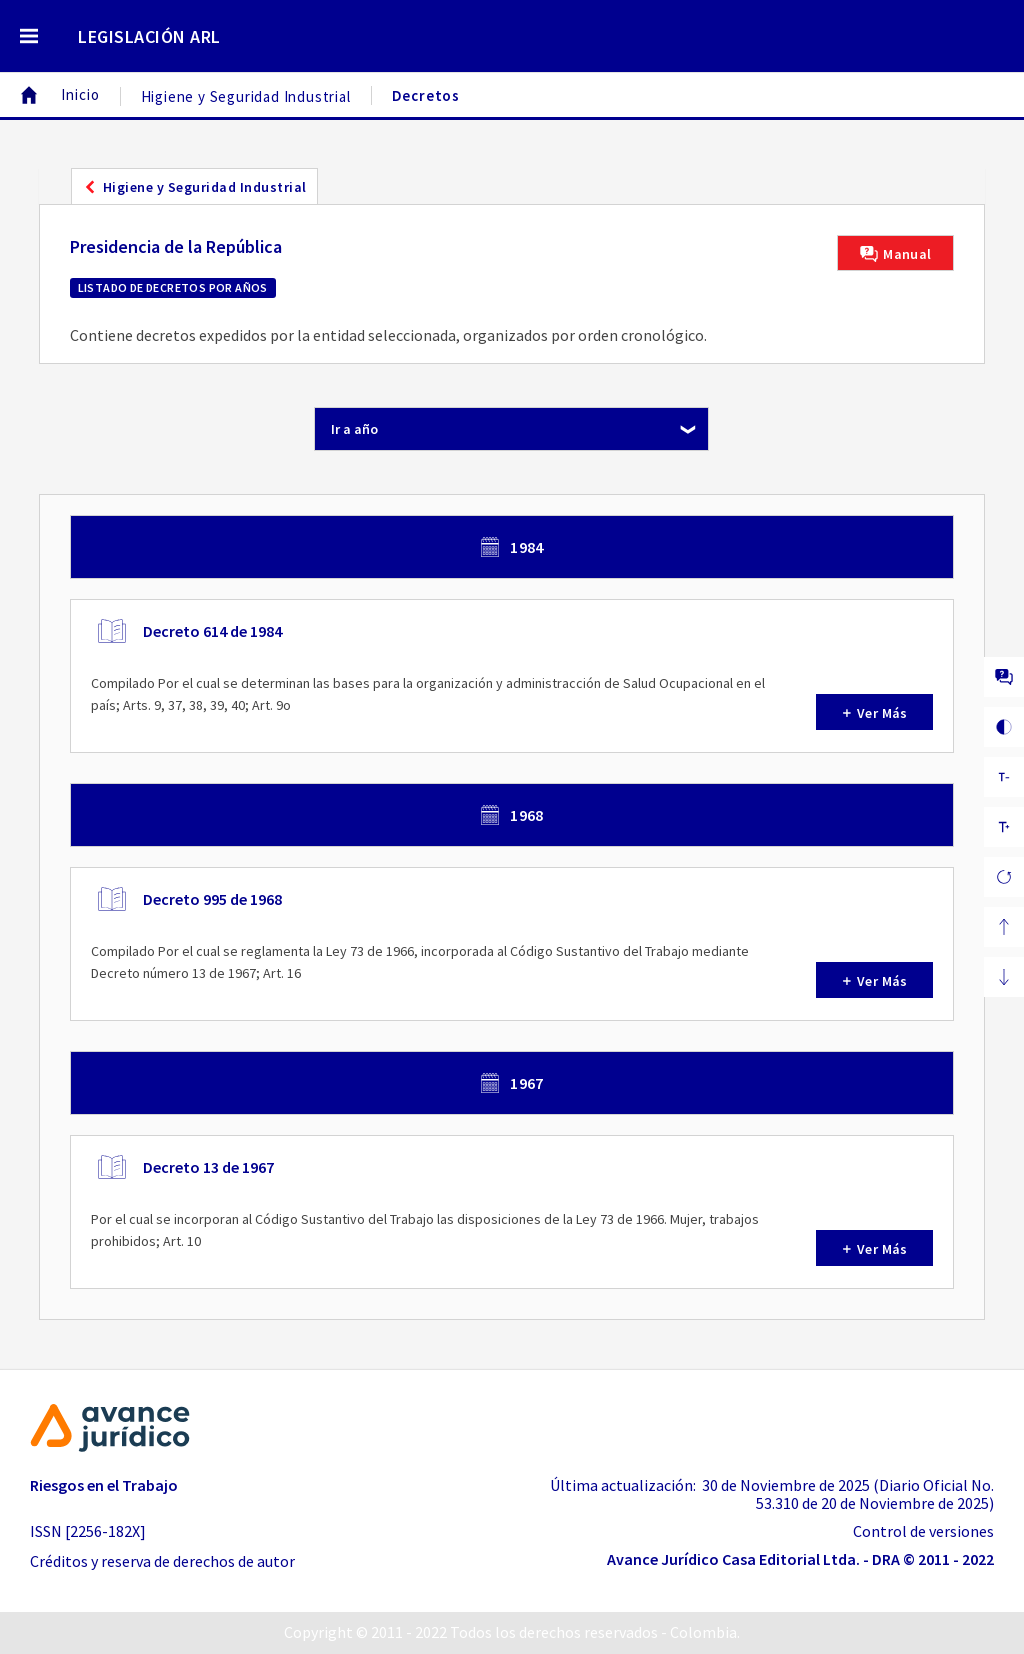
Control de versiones (923, 1531)
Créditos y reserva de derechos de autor (162, 1561)
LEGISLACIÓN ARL (149, 36)
